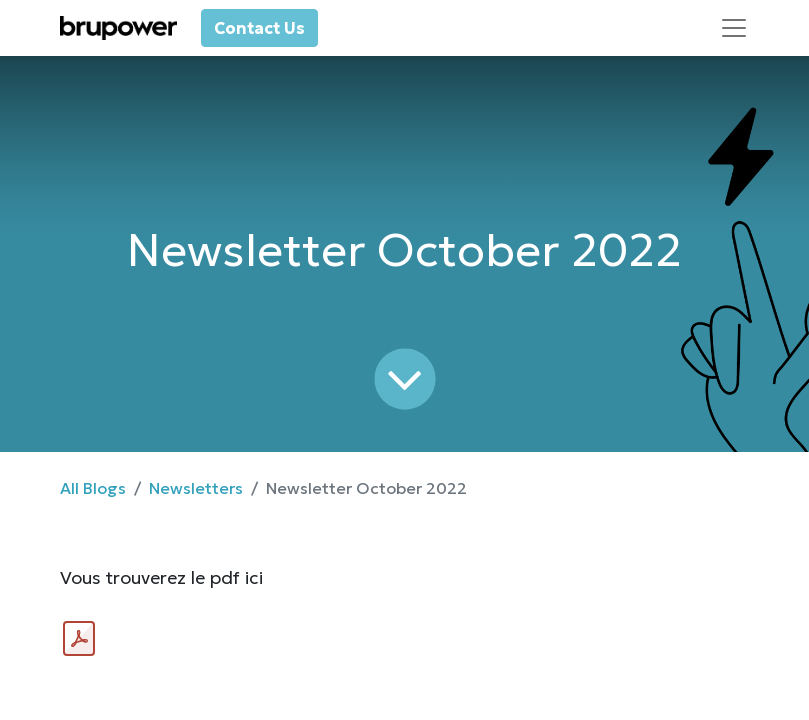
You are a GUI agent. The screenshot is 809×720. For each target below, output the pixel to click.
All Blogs (93, 488)
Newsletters (196, 488)
